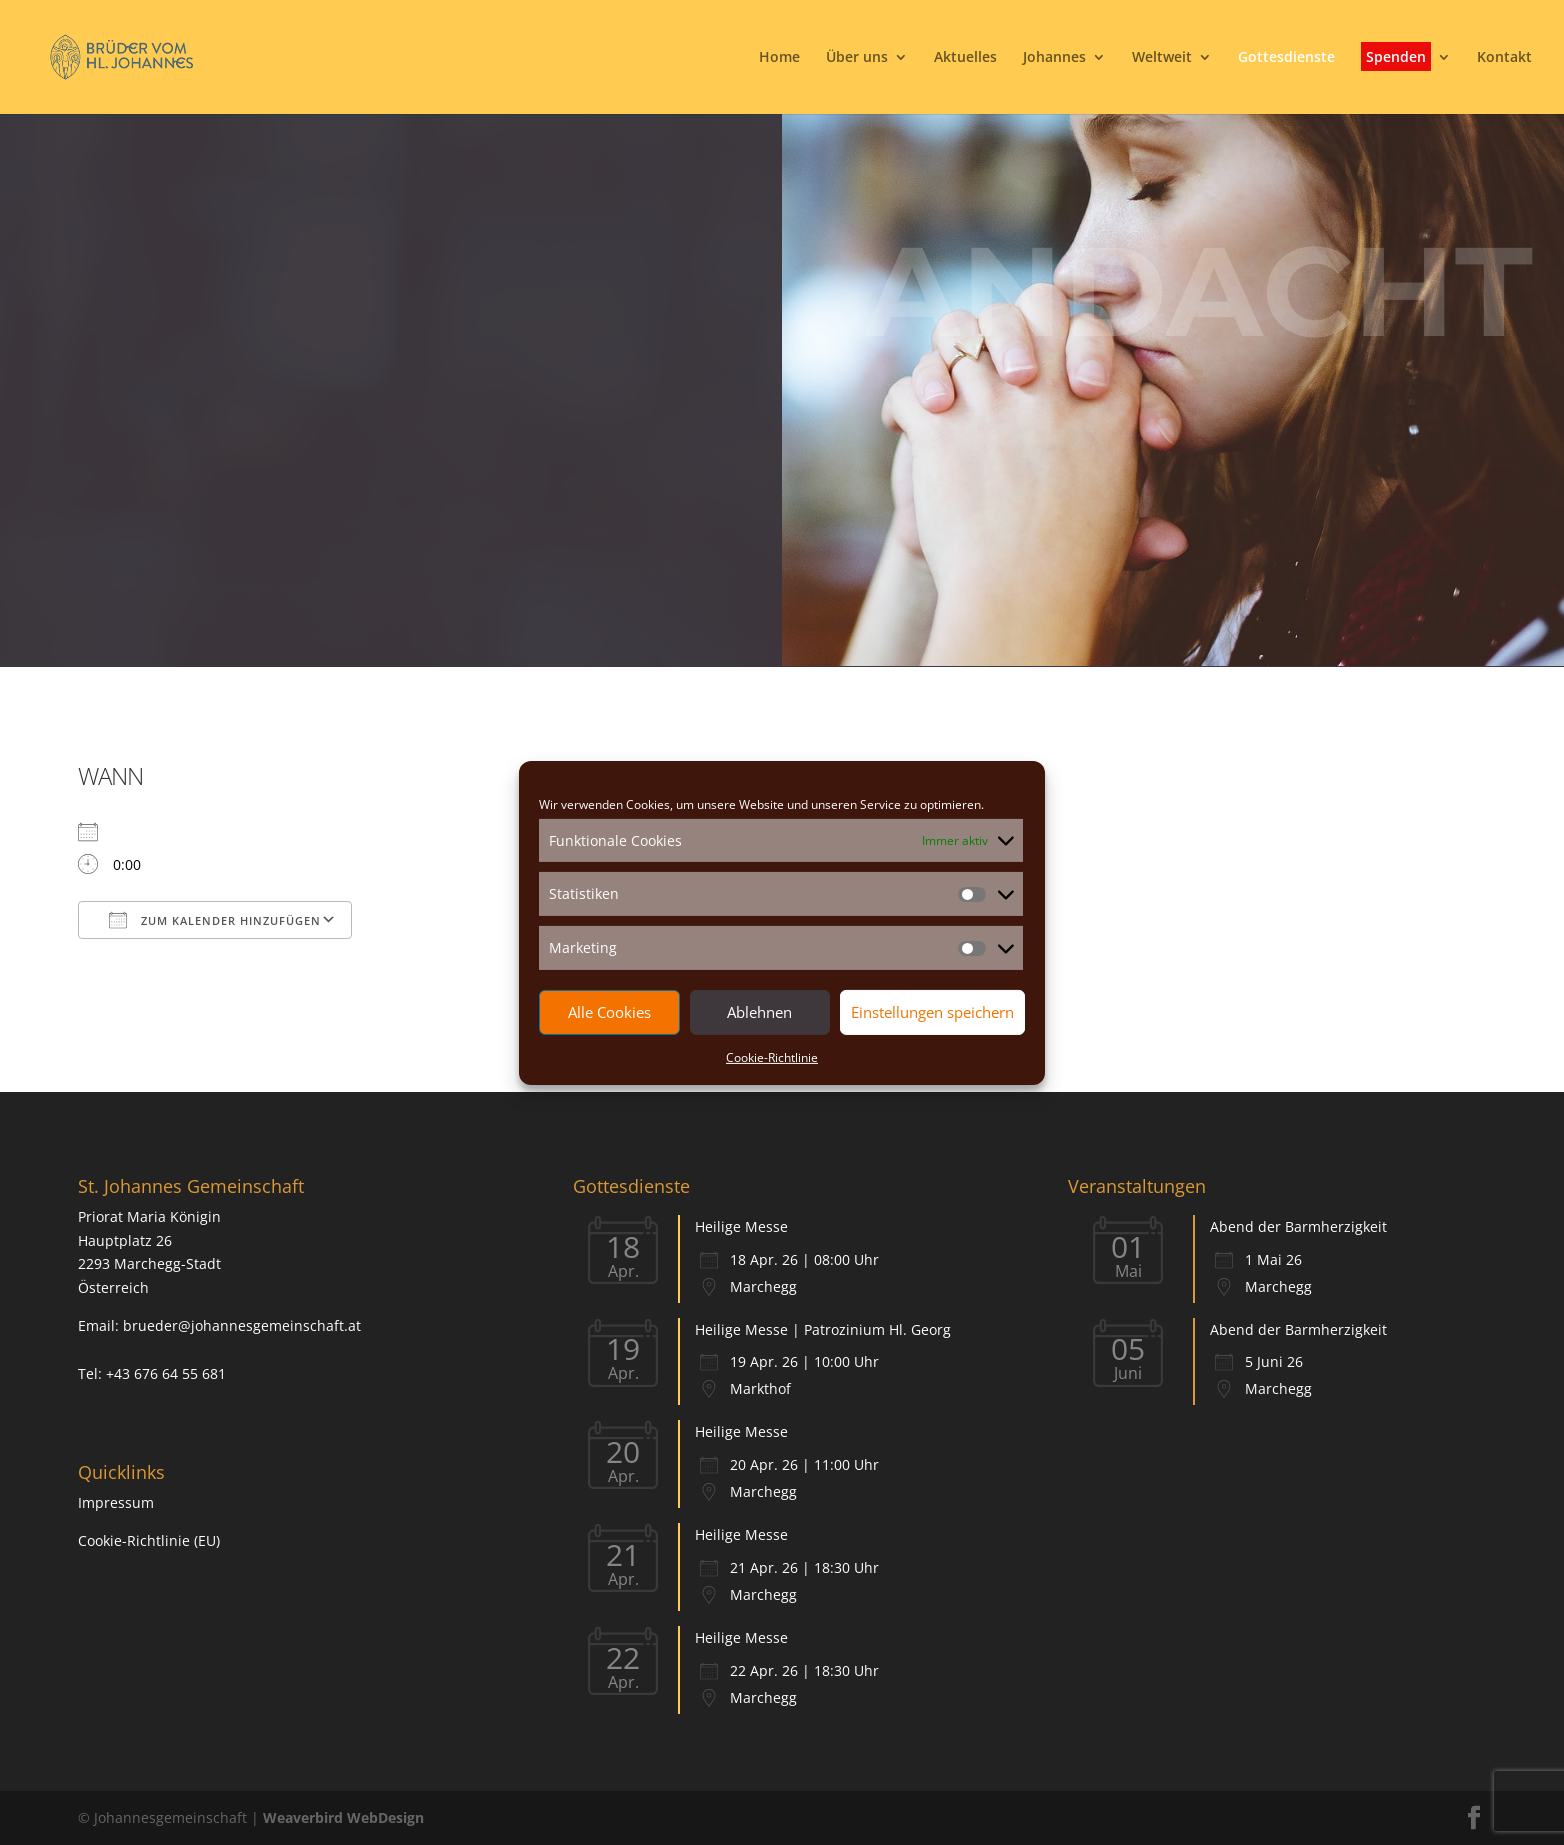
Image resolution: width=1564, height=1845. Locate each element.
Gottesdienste (1286, 58)
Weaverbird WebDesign (343, 1817)
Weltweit (1162, 58)
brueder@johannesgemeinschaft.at (242, 1325)
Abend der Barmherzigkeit (1298, 1226)
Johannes (1054, 58)
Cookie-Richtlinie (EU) (149, 1540)
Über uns (857, 58)
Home (779, 58)
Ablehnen (759, 1012)
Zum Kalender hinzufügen (215, 920)
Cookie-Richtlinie (772, 1057)
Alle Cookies (609, 1012)
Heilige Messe (741, 1226)
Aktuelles (965, 58)
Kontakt (1504, 58)
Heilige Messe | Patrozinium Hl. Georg (823, 1329)
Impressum (116, 1502)
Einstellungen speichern (932, 1012)
